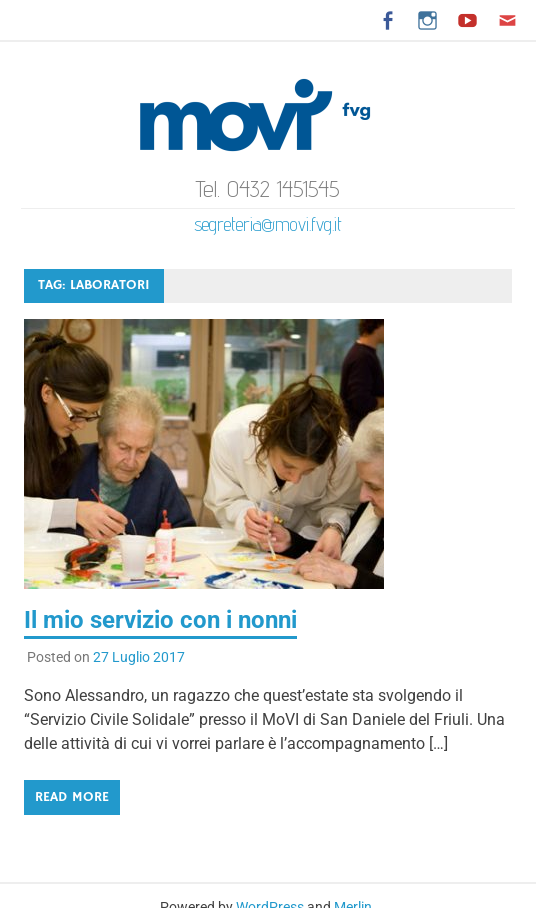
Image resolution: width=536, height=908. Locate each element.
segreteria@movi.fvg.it (268, 224)
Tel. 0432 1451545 (268, 188)
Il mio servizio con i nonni (160, 620)
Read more (72, 797)
